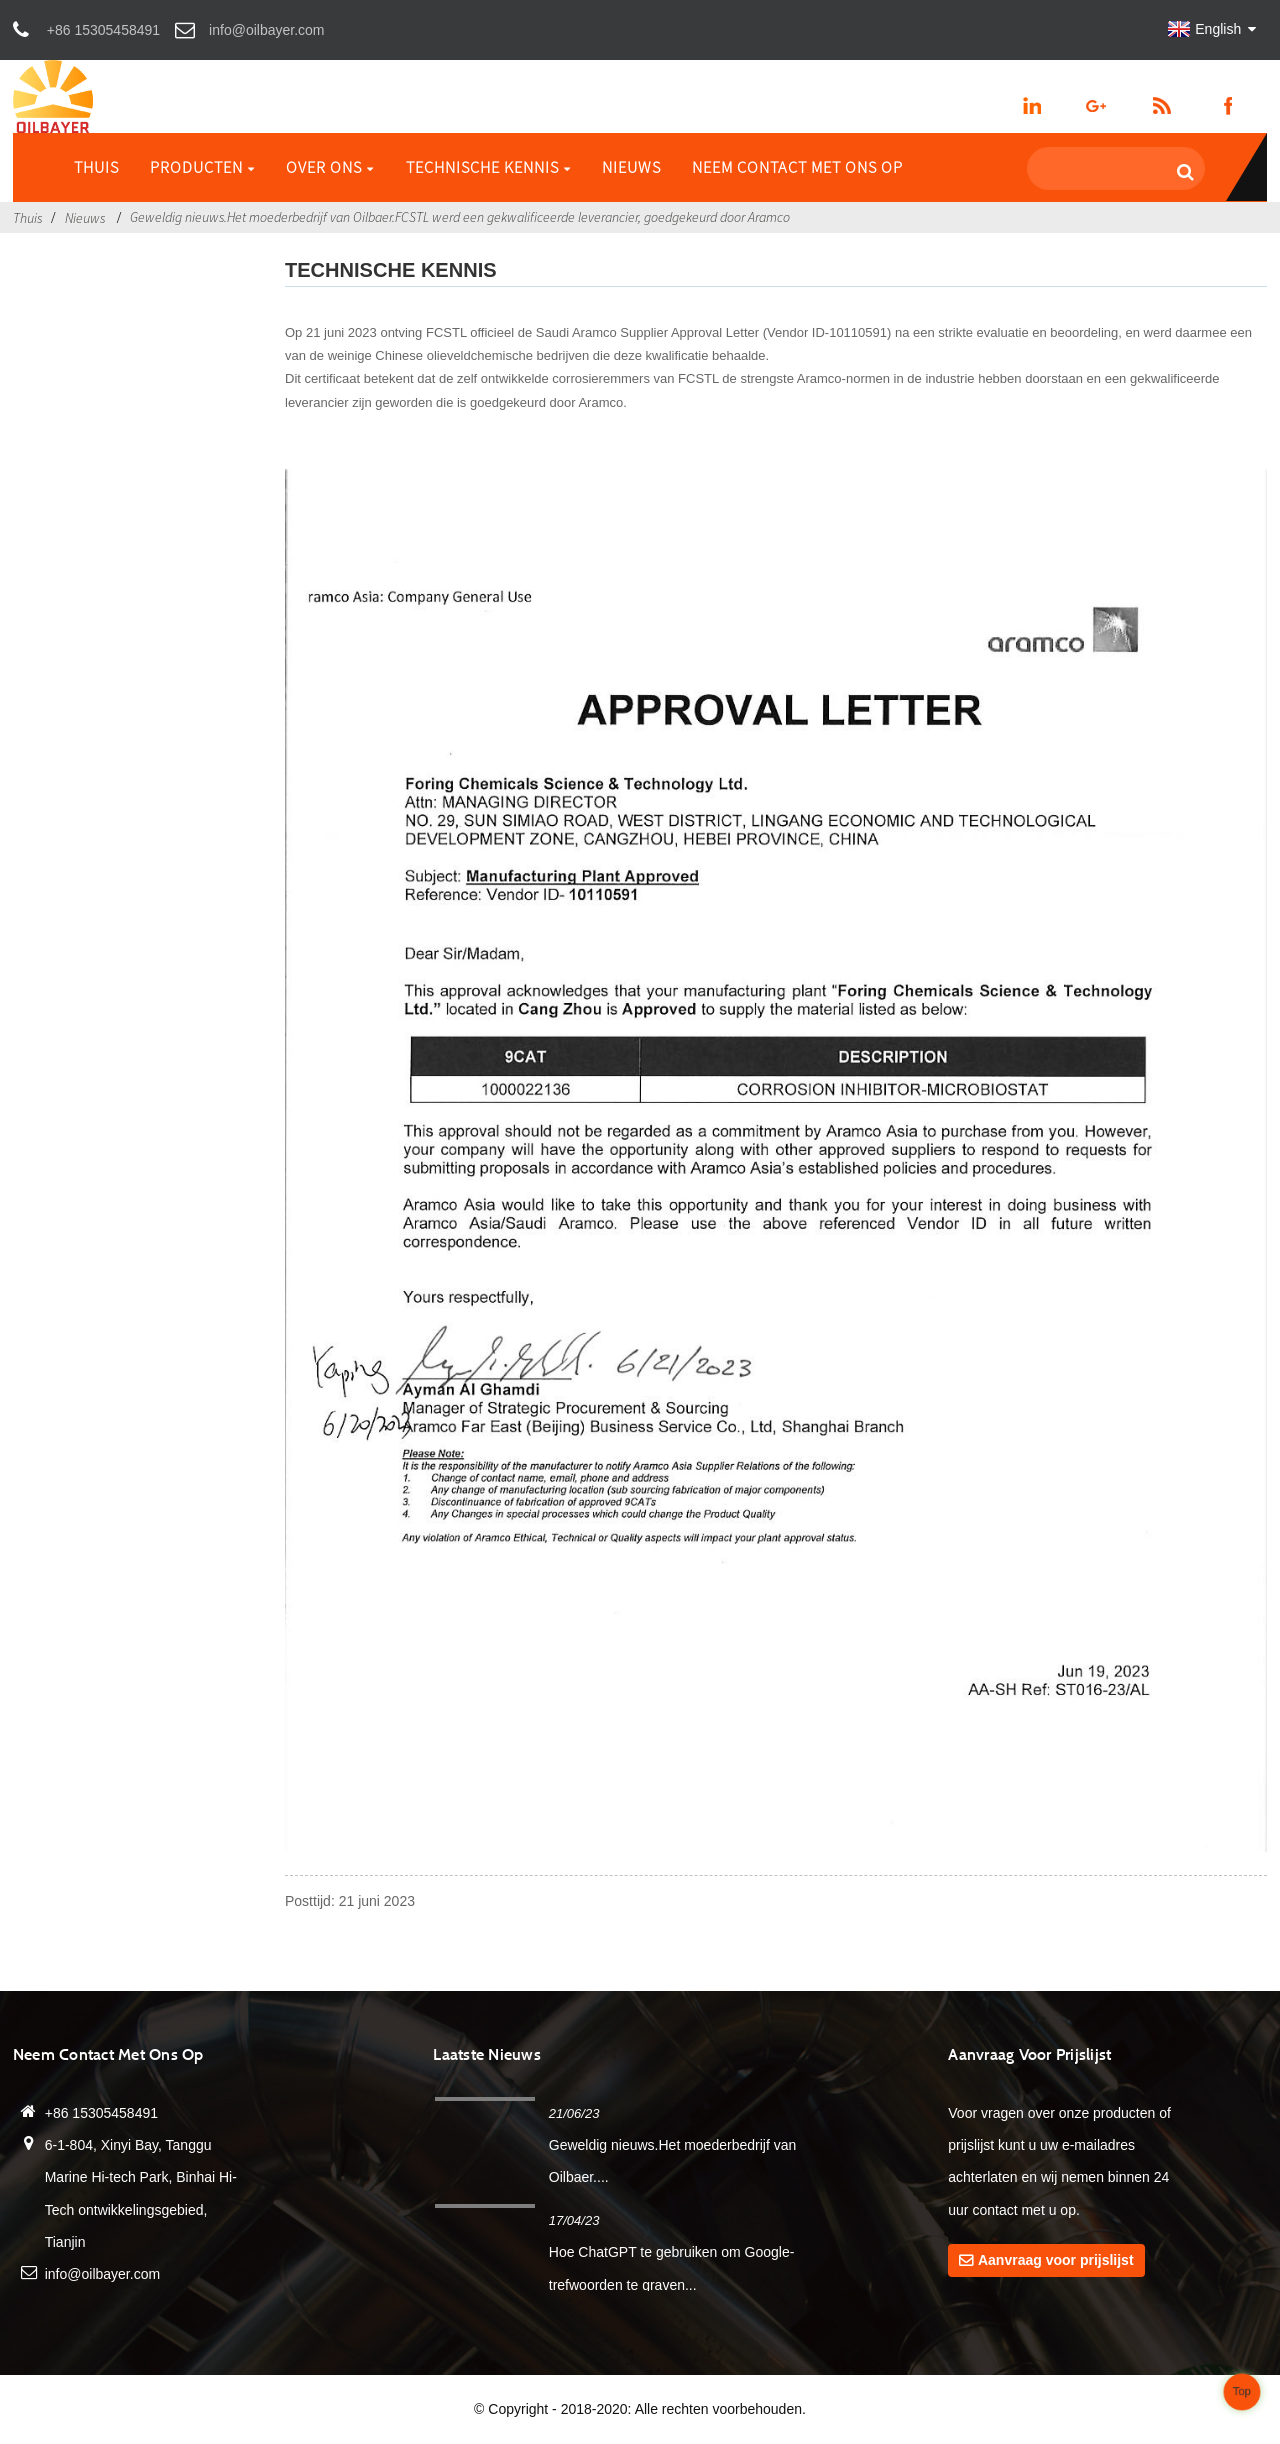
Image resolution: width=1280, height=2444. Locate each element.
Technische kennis (488, 167)
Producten (202, 167)
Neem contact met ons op (797, 167)
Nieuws (631, 167)
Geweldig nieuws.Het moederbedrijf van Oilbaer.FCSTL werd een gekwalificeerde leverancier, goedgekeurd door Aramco (460, 217)
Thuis (96, 167)
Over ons (330, 167)
